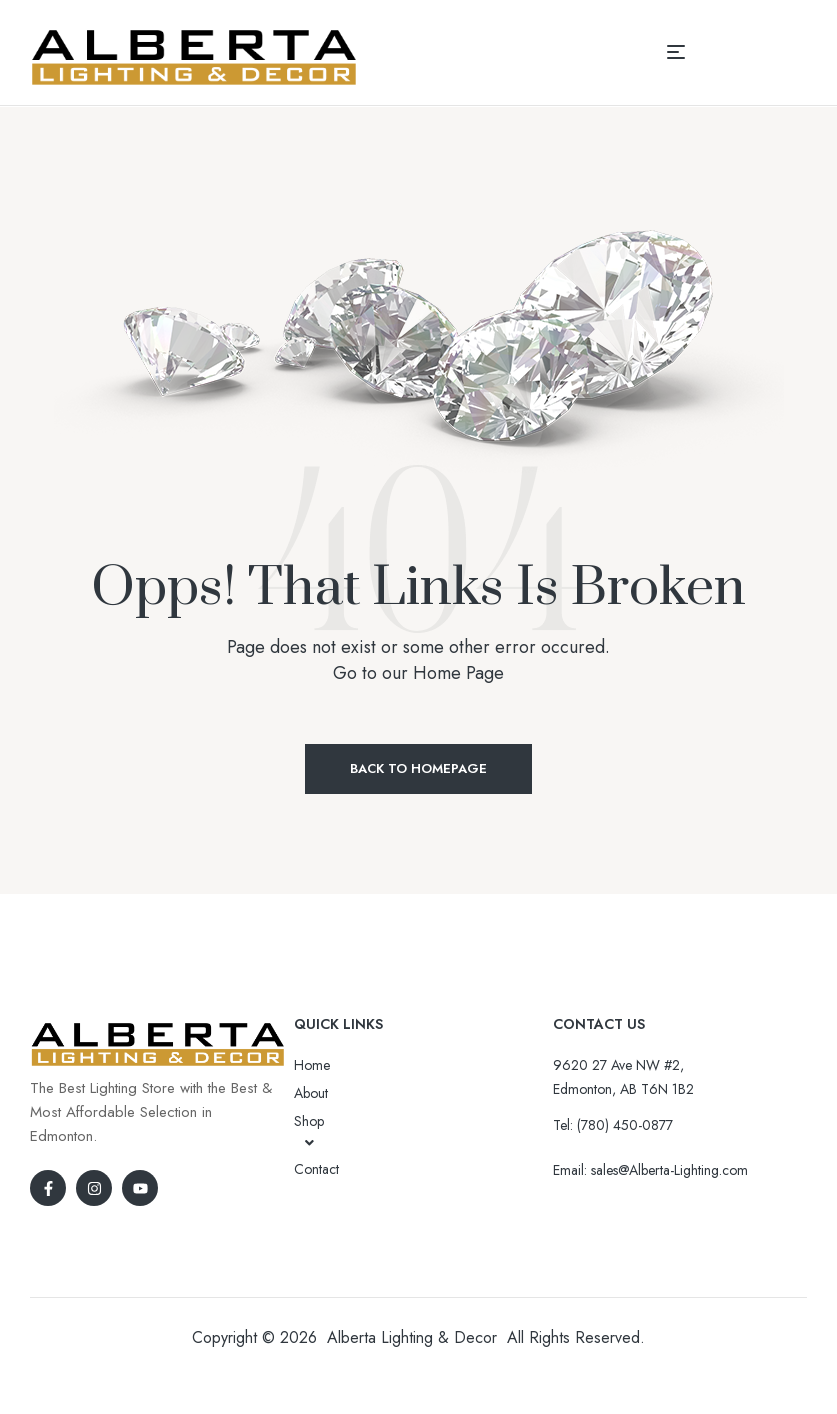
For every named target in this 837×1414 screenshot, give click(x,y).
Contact (316, 1169)
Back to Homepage (418, 768)
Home (312, 1065)
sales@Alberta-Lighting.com (669, 1170)
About (311, 1093)
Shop (309, 1131)
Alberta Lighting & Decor (412, 1337)
